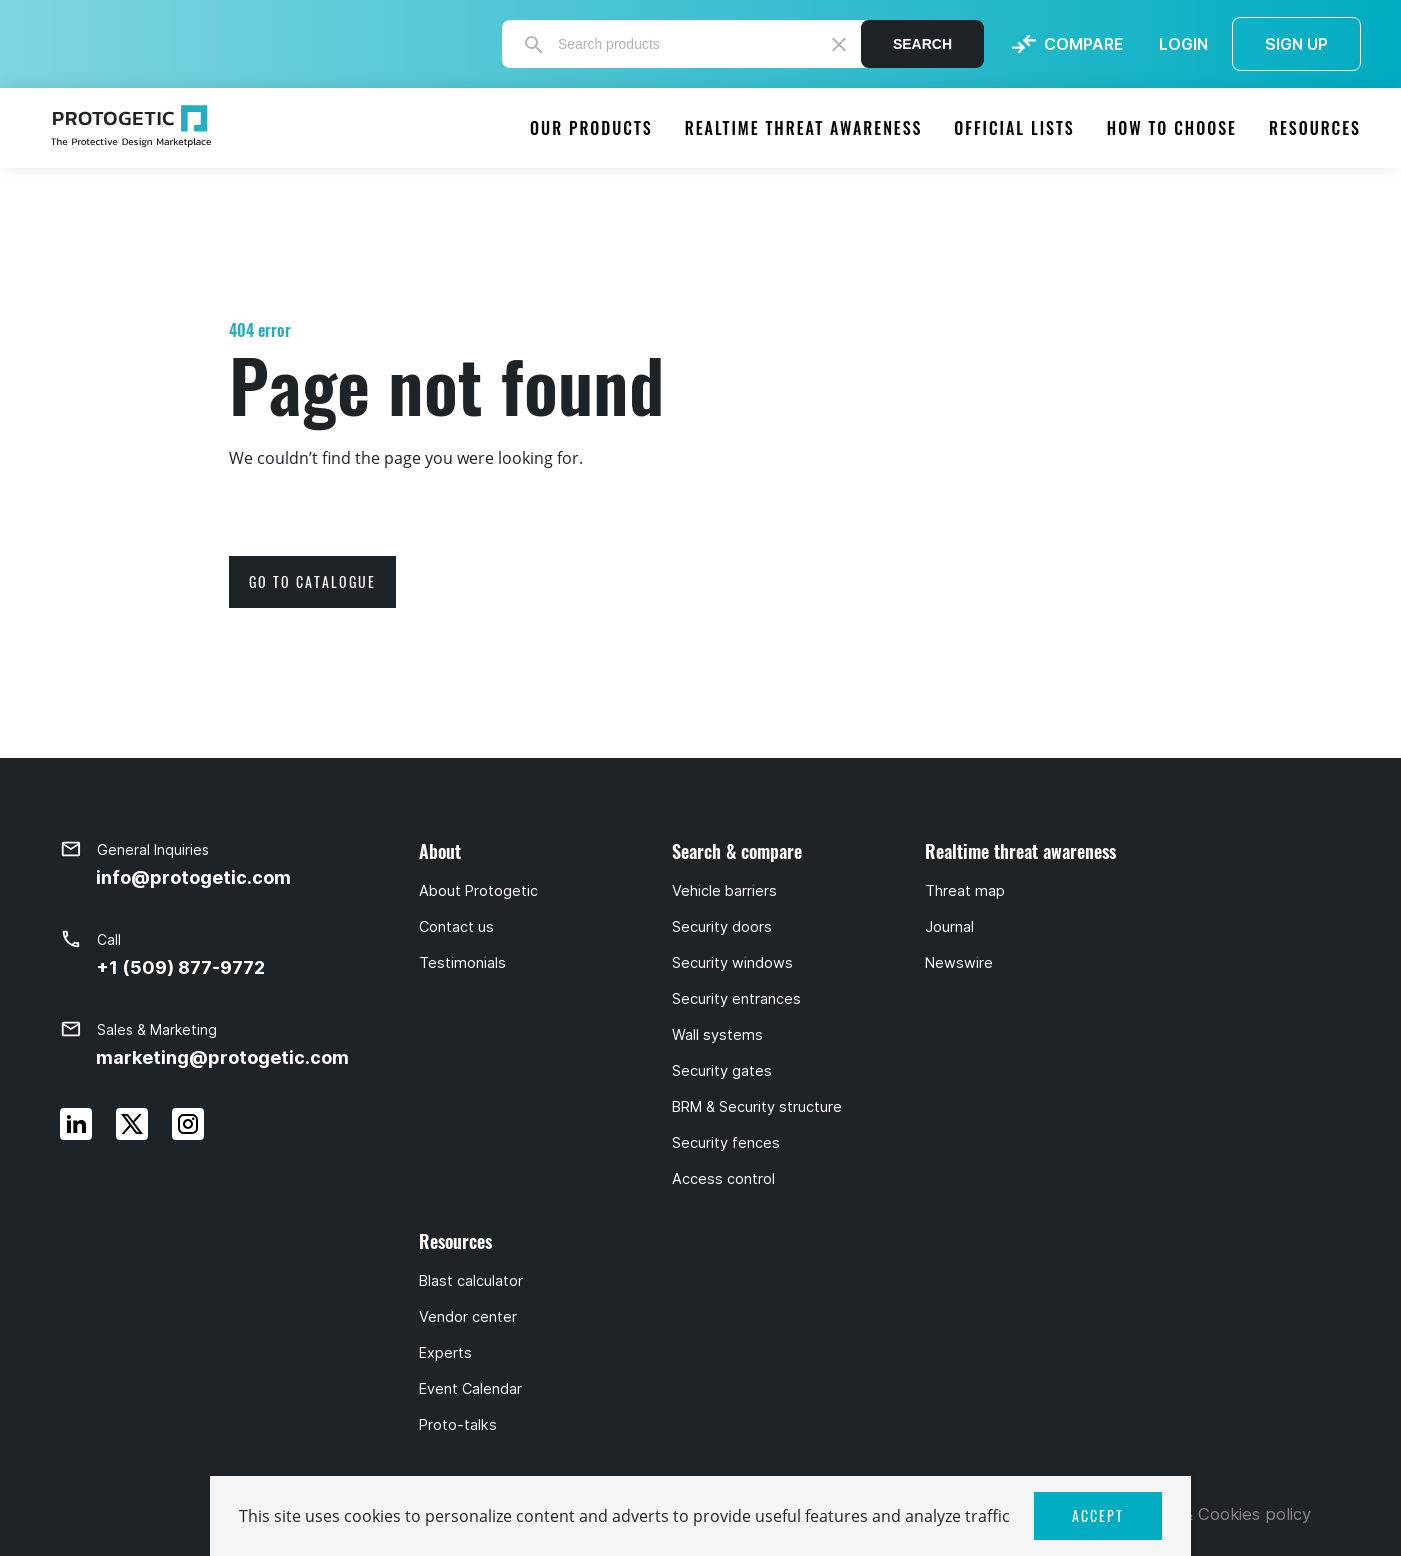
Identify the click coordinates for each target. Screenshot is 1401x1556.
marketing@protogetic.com (222, 1057)
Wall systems (717, 1035)
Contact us (456, 927)
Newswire (959, 963)
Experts (445, 1353)
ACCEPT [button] (1098, 1515)
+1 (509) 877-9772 (180, 967)
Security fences (726, 1143)
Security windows (732, 963)
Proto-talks (458, 1425)
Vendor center (468, 1317)
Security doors (722, 927)
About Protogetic (478, 891)
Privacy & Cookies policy (1216, 1514)
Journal (949, 927)
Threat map (965, 891)
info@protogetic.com (193, 877)
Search (922, 44)
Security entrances (736, 999)
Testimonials (462, 963)
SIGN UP (1296, 44)
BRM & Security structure (757, 1107)
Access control (723, 1179)
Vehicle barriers (724, 891)
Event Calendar (470, 1389)
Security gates (722, 1071)
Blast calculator (471, 1281)
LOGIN (1183, 44)
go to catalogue (312, 581)
